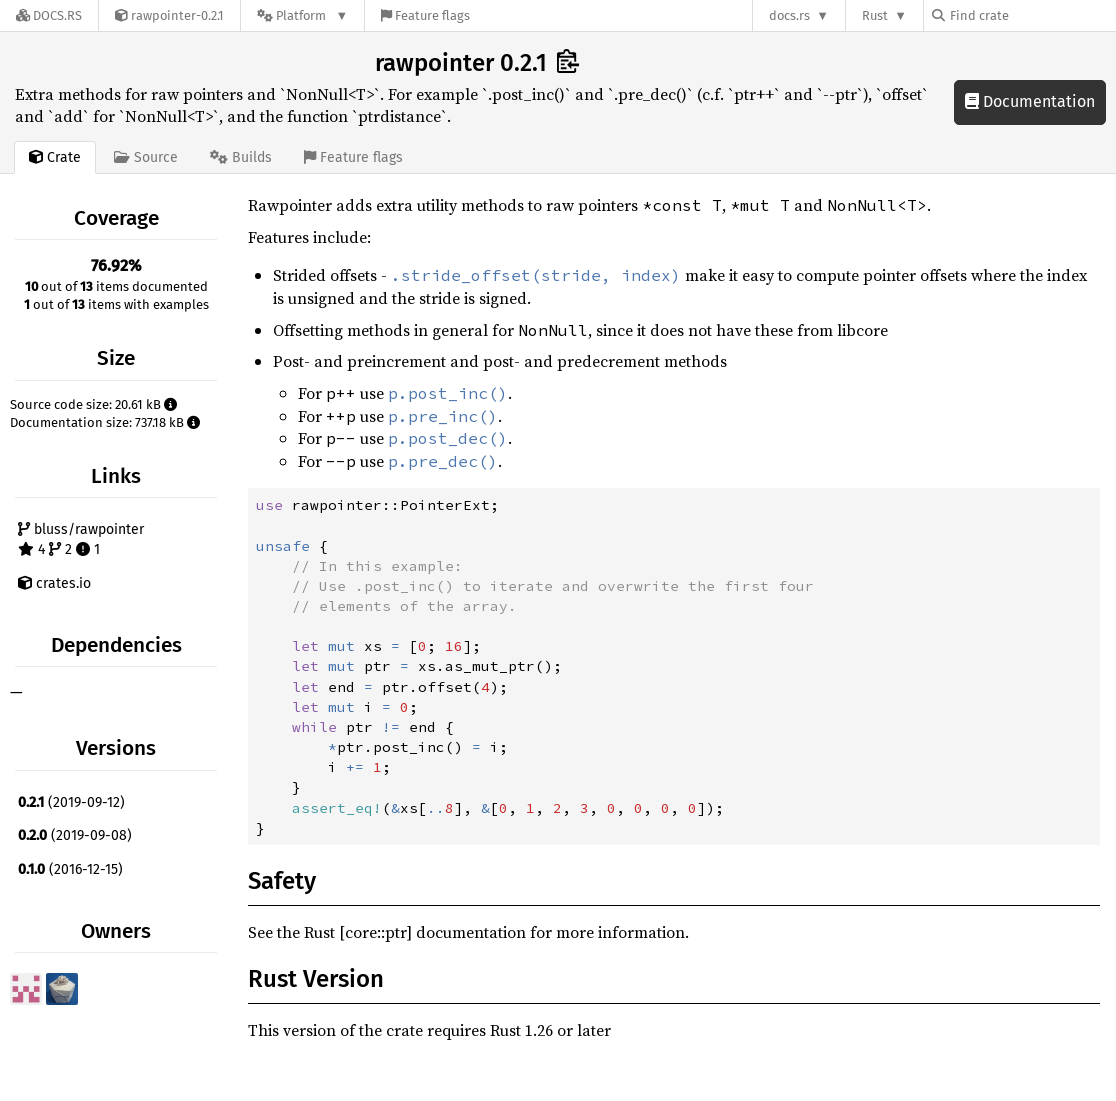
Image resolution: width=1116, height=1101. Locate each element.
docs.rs (789, 15)
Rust (875, 15)
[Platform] (302, 15)
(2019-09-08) (75, 835)
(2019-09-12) (71, 802)
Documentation (1030, 101)
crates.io (54, 583)
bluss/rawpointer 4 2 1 (81, 539)
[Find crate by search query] (1032, 15)
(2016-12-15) (70, 869)
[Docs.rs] (49, 15)
